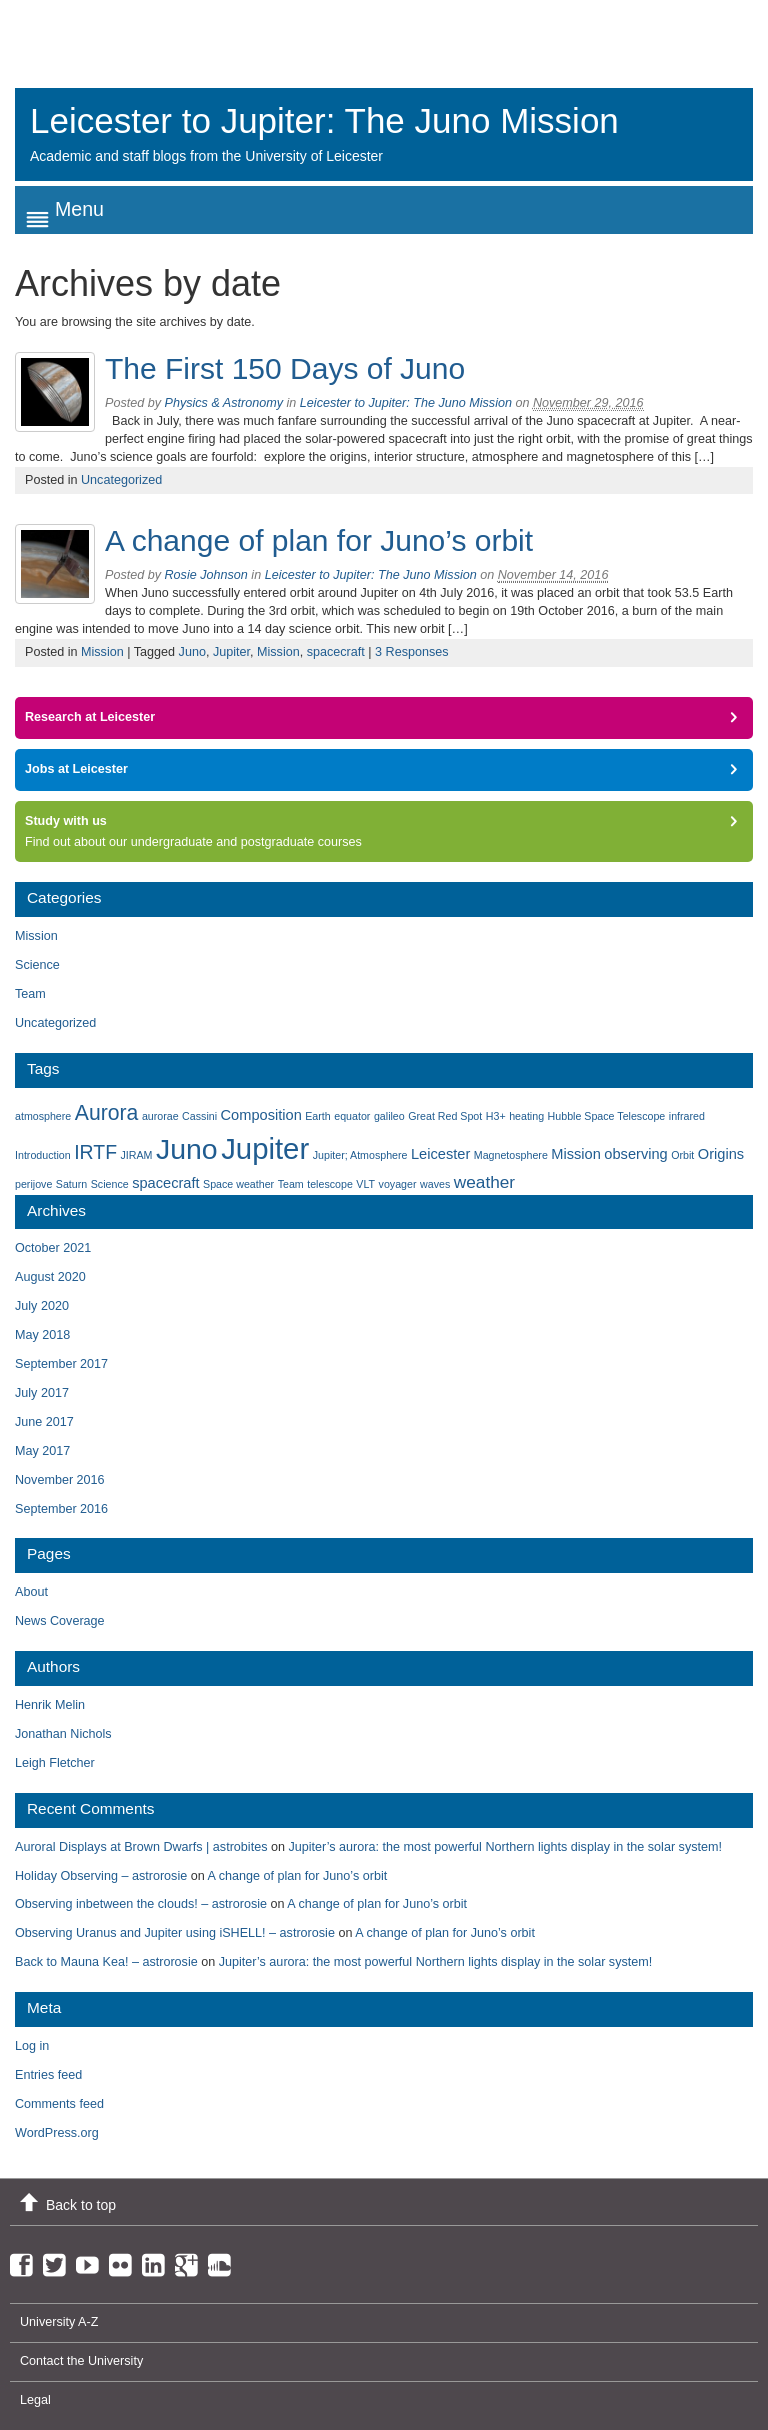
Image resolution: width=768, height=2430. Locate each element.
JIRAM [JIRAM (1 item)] (137, 1155)
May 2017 (42, 1451)
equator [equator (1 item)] (352, 1116)
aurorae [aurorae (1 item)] (160, 1116)
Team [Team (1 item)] (291, 1184)
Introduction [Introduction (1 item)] (43, 1155)
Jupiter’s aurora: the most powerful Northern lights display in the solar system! (505, 1847)
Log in (32, 2046)
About (31, 1592)
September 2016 (61, 1509)
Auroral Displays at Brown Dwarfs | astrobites (141, 1847)
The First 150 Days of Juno (285, 368)
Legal (35, 2400)
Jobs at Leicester (76, 769)
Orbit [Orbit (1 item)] (682, 1155)
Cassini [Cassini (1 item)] (199, 1116)
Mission (102, 652)
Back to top (81, 2205)
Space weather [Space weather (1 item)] (238, 1184)
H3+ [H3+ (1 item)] (496, 1116)
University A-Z (59, 2322)
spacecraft (336, 652)
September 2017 (61, 1364)
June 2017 (44, 1422)
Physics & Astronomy (224, 403)
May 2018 (42, 1335)
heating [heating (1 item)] (526, 1116)
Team (30, 994)
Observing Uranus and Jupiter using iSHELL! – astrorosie (175, 1933)
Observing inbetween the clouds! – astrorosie (141, 1904)
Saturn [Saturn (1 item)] (71, 1184)
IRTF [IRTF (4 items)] (95, 1152)
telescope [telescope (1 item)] (330, 1184)
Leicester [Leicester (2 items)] (440, 1154)
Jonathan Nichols (63, 1734)
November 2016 (60, 1480)
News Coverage (60, 1621)
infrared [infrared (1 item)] (687, 1116)
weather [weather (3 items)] (484, 1182)
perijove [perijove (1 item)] (33, 1184)
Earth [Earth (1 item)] (317, 1116)
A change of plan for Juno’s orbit (319, 540)
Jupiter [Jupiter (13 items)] (265, 1148)
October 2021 (53, 1248)
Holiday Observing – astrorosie (101, 1876)
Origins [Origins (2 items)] (721, 1154)
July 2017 (42, 1393)
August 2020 (50, 1277)
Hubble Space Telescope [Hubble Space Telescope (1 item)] (607, 1116)
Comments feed (59, 2104)
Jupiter (231, 652)
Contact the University (81, 2361)
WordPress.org (57, 2133)
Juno (192, 652)
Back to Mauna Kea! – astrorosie (106, 1962)
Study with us (66, 821)
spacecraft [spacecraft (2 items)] (165, 1183)
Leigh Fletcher (55, 1763)
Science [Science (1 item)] (110, 1184)
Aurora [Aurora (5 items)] (107, 1112)
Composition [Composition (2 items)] (261, 1115)
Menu (79, 209)
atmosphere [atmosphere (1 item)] (43, 1116)
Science (37, 965)
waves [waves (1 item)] (435, 1184)
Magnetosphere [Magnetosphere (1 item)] (511, 1155)
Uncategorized (121, 480)
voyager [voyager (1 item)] (398, 1184)
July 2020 (42, 1306)
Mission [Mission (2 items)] (576, 1154)
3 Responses (412, 652)
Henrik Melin (50, 1705)
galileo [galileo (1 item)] (389, 1116)
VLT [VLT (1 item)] (365, 1184)
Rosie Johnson (206, 575)
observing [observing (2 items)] (635, 1154)
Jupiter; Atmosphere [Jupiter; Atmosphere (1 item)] (360, 1155)
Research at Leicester (90, 717)
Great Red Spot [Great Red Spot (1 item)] (445, 1116)
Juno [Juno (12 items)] (187, 1149)
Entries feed (48, 2075)
